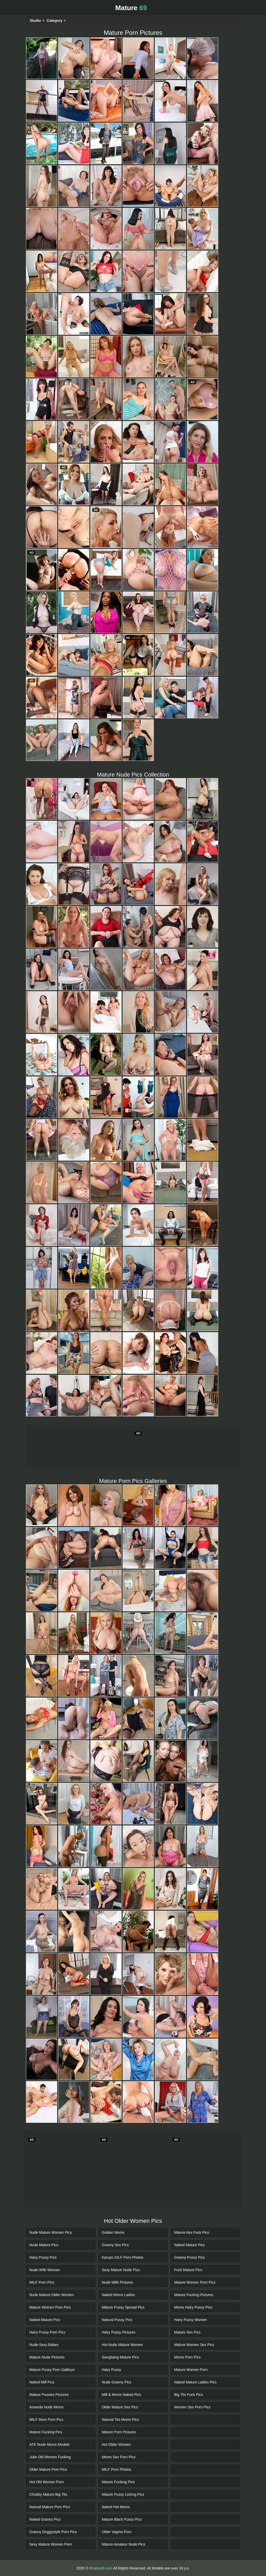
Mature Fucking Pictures (193, 2295)
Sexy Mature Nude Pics (121, 2270)
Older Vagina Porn (116, 2532)
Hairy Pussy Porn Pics (47, 2332)
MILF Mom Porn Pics (46, 2419)
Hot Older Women (116, 2444)
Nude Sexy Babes (43, 2345)
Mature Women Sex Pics (194, 2345)
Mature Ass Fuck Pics (191, 2232)
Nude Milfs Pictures (117, 2282)
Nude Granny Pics (116, 2382)
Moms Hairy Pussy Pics (193, 2307)
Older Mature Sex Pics (120, 2407)
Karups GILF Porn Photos (122, 2257)
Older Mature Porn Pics (48, 2469)
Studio (37, 20)
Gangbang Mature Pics (120, 2357)
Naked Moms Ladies (118, 2295)
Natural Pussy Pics (117, 2320)
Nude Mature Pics (43, 2245)
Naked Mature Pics (44, 2320)
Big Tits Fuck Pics (188, 2395)
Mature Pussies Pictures (49, 2395)
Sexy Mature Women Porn (50, 2544)
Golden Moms (113, 2232)
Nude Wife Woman (44, 2270)
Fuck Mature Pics (188, 2270)
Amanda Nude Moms (46, 2407)
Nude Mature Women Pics (50, 2232)
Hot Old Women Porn (46, 2482)
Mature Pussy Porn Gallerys (52, 2370)
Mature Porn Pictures (119, 2432)
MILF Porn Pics (41, 2282)
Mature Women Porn (191, 2370)
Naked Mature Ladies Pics (195, 2382)
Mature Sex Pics (187, 2332)
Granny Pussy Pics (189, 2257)
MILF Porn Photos (116, 2469)
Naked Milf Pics (41, 2382)
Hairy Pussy (111, 2370)
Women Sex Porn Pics (192, 2407)
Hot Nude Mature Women (122, 2345)
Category (56, 20)
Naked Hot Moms (116, 2507)
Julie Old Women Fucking (50, 2457)
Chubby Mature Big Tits (48, 2494)
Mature (131, 8)
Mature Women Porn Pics (50, 2307)
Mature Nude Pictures (46, 2357)
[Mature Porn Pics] (41, 58)
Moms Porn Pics (187, 2357)
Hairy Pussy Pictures (118, 2332)
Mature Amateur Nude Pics (123, 2544)
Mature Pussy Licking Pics (123, 2494)
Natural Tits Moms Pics (120, 2419)
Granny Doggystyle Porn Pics (53, 2532)
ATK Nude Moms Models (49, 2444)
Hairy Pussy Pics (43, 2257)
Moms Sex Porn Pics (119, 2457)
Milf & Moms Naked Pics (121, 2395)
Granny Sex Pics (115, 2245)
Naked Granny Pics (45, 2519)
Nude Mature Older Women (51, 2295)
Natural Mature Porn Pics (49, 2507)
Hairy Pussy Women (190, 2320)
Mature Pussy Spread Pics (123, 2307)
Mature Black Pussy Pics (122, 2519)
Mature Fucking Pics (45, 2432)
